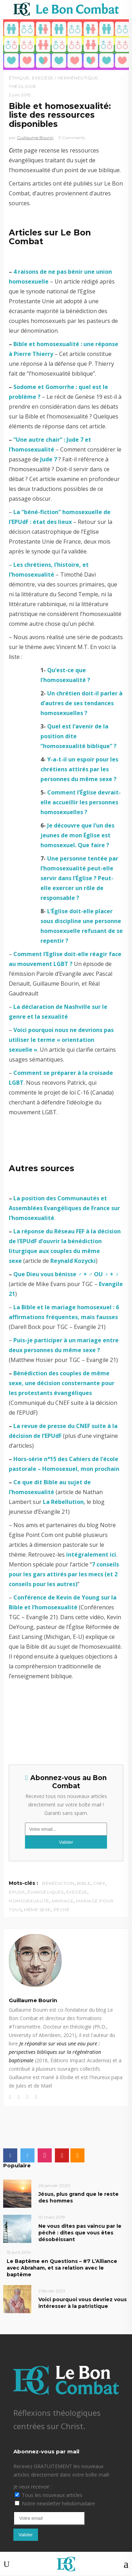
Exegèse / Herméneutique (65, 77)
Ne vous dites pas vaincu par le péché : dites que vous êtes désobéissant (79, 2233)
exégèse (77, 1892)
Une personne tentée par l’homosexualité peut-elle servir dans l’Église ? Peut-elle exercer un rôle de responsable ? (79, 878)
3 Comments (71, 137)
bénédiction (58, 1883)
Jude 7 (48, 459)
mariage (63, 1900)
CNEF (99, 1883)
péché (62, 1909)
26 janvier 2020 (54, 2185)
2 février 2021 (51, 2290)
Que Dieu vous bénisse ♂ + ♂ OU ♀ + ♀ (66, 1274)
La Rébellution (63, 1502)
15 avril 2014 (19, 2252)
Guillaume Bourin (35, 137)
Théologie (23, 86)
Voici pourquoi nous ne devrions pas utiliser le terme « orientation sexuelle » (61, 1039)
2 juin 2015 (19, 94)
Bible (84, 1883)
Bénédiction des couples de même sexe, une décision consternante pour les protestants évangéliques (61, 1383)
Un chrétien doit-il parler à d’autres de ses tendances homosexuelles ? (81, 703)
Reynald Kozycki (73, 1261)
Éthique (19, 77)
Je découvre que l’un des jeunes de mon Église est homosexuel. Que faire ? (77, 835)
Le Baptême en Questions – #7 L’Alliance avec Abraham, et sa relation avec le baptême (62, 2268)
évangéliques (45, 1892)
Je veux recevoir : (32, 2486)
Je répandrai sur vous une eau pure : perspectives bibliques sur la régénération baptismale (55, 2052)
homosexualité (29, 1900)
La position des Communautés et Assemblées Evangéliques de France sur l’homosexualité (64, 1208)
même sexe (37, 1909)
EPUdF (17, 1892)
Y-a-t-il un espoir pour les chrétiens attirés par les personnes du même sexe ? (79, 769)
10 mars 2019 (51, 2217)
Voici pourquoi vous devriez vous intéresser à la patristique (82, 2302)
